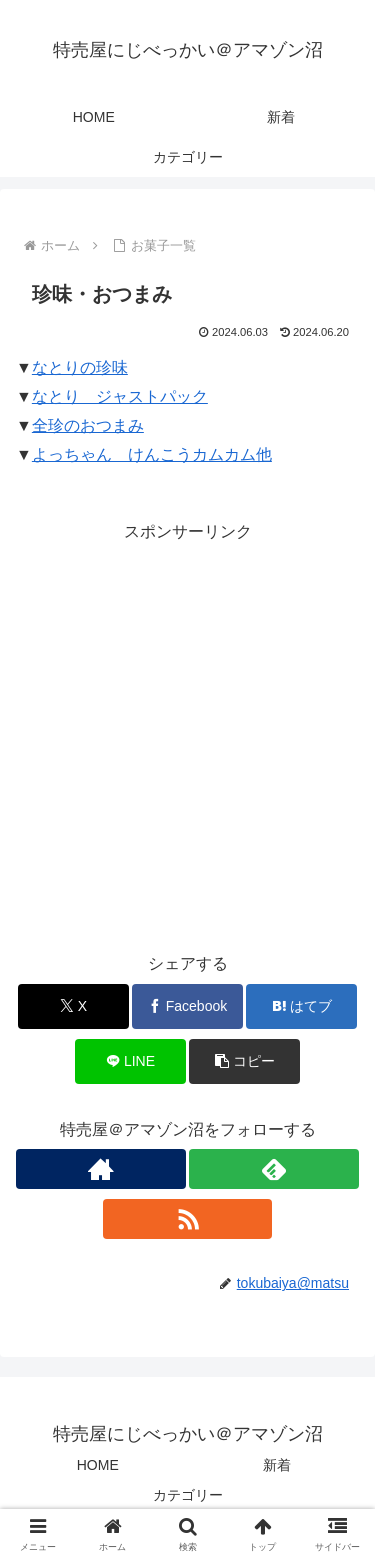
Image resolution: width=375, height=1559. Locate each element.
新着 (277, 1465)
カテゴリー (188, 1495)
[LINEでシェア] (130, 1061)
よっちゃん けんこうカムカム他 (152, 454)
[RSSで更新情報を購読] (188, 1219)
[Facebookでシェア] (187, 1006)
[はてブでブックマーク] (301, 1006)
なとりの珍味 (80, 367)
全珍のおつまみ (88, 425)
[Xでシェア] (73, 1006)
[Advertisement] (187, 733)
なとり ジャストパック (120, 396)
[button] (244, 1061)
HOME (98, 1465)
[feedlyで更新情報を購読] (274, 1169)
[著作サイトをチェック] (101, 1169)
